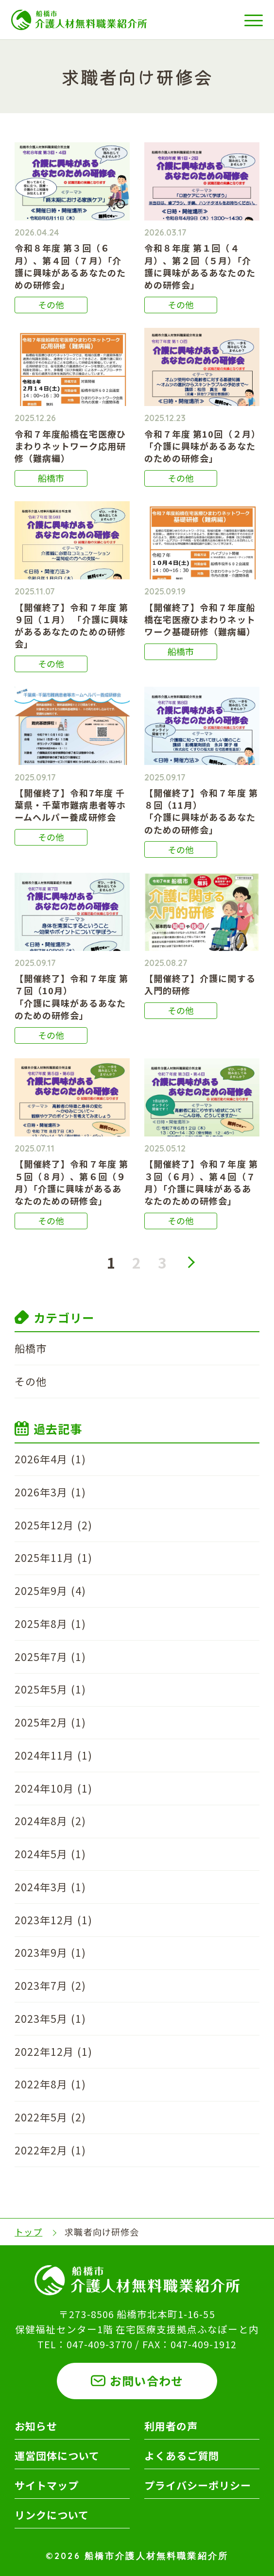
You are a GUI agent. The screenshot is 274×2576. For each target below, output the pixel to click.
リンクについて (52, 2515)
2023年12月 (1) (53, 1920)
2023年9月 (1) (50, 1952)
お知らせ (36, 2426)
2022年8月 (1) (50, 2084)
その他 (31, 1381)
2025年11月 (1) (53, 1557)
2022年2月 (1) (50, 2150)
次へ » (191, 1262)
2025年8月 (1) (50, 1623)
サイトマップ (47, 2485)
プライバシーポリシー (198, 2485)
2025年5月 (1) (50, 1689)
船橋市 (31, 1348)
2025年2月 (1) (50, 1722)
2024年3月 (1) (50, 1887)
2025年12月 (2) (53, 1525)
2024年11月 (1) (53, 1755)
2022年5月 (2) (50, 2117)
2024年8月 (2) (50, 1820)
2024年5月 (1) (50, 1854)
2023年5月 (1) (50, 2018)
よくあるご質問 (181, 2455)
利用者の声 (171, 2426)
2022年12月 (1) (53, 2051)
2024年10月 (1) (53, 1788)
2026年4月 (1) (50, 1459)
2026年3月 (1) (50, 1492)
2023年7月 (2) (50, 1985)
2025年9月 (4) (50, 1590)
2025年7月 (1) (50, 1656)
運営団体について (57, 2455)
